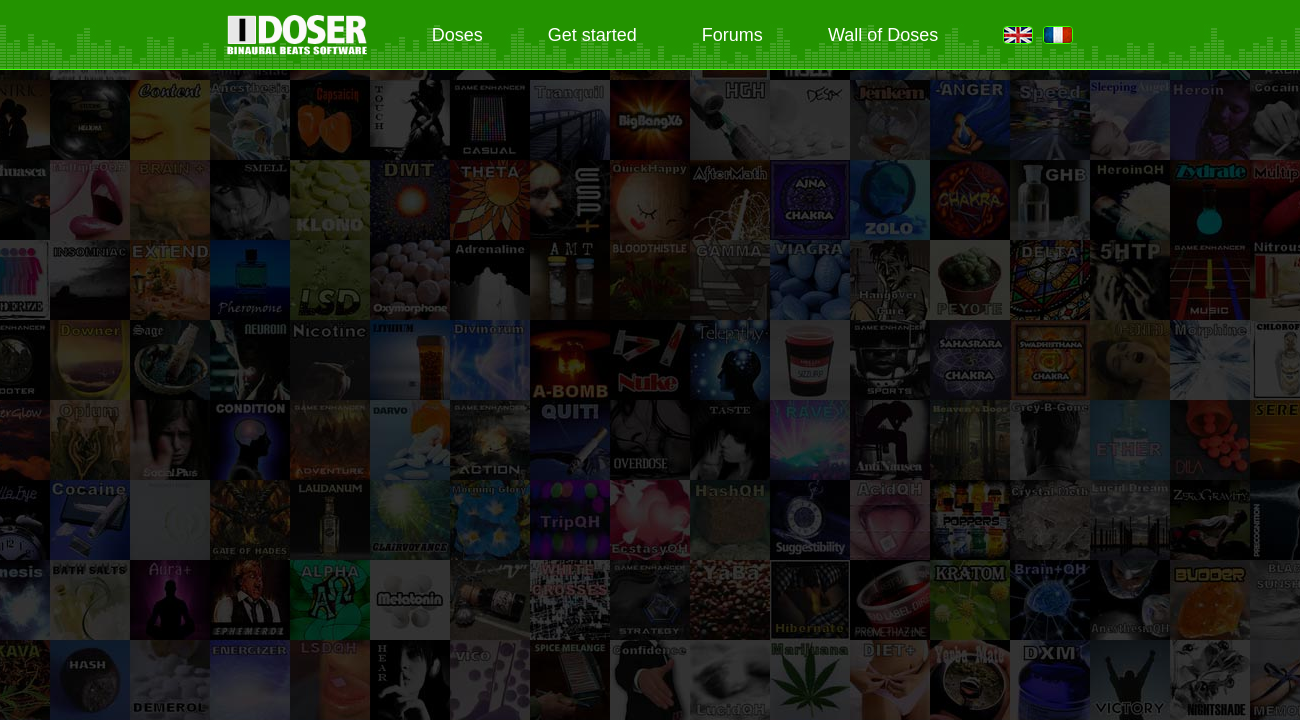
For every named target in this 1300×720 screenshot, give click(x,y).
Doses (457, 35)
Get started (592, 35)
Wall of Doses (883, 35)
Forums (732, 35)
